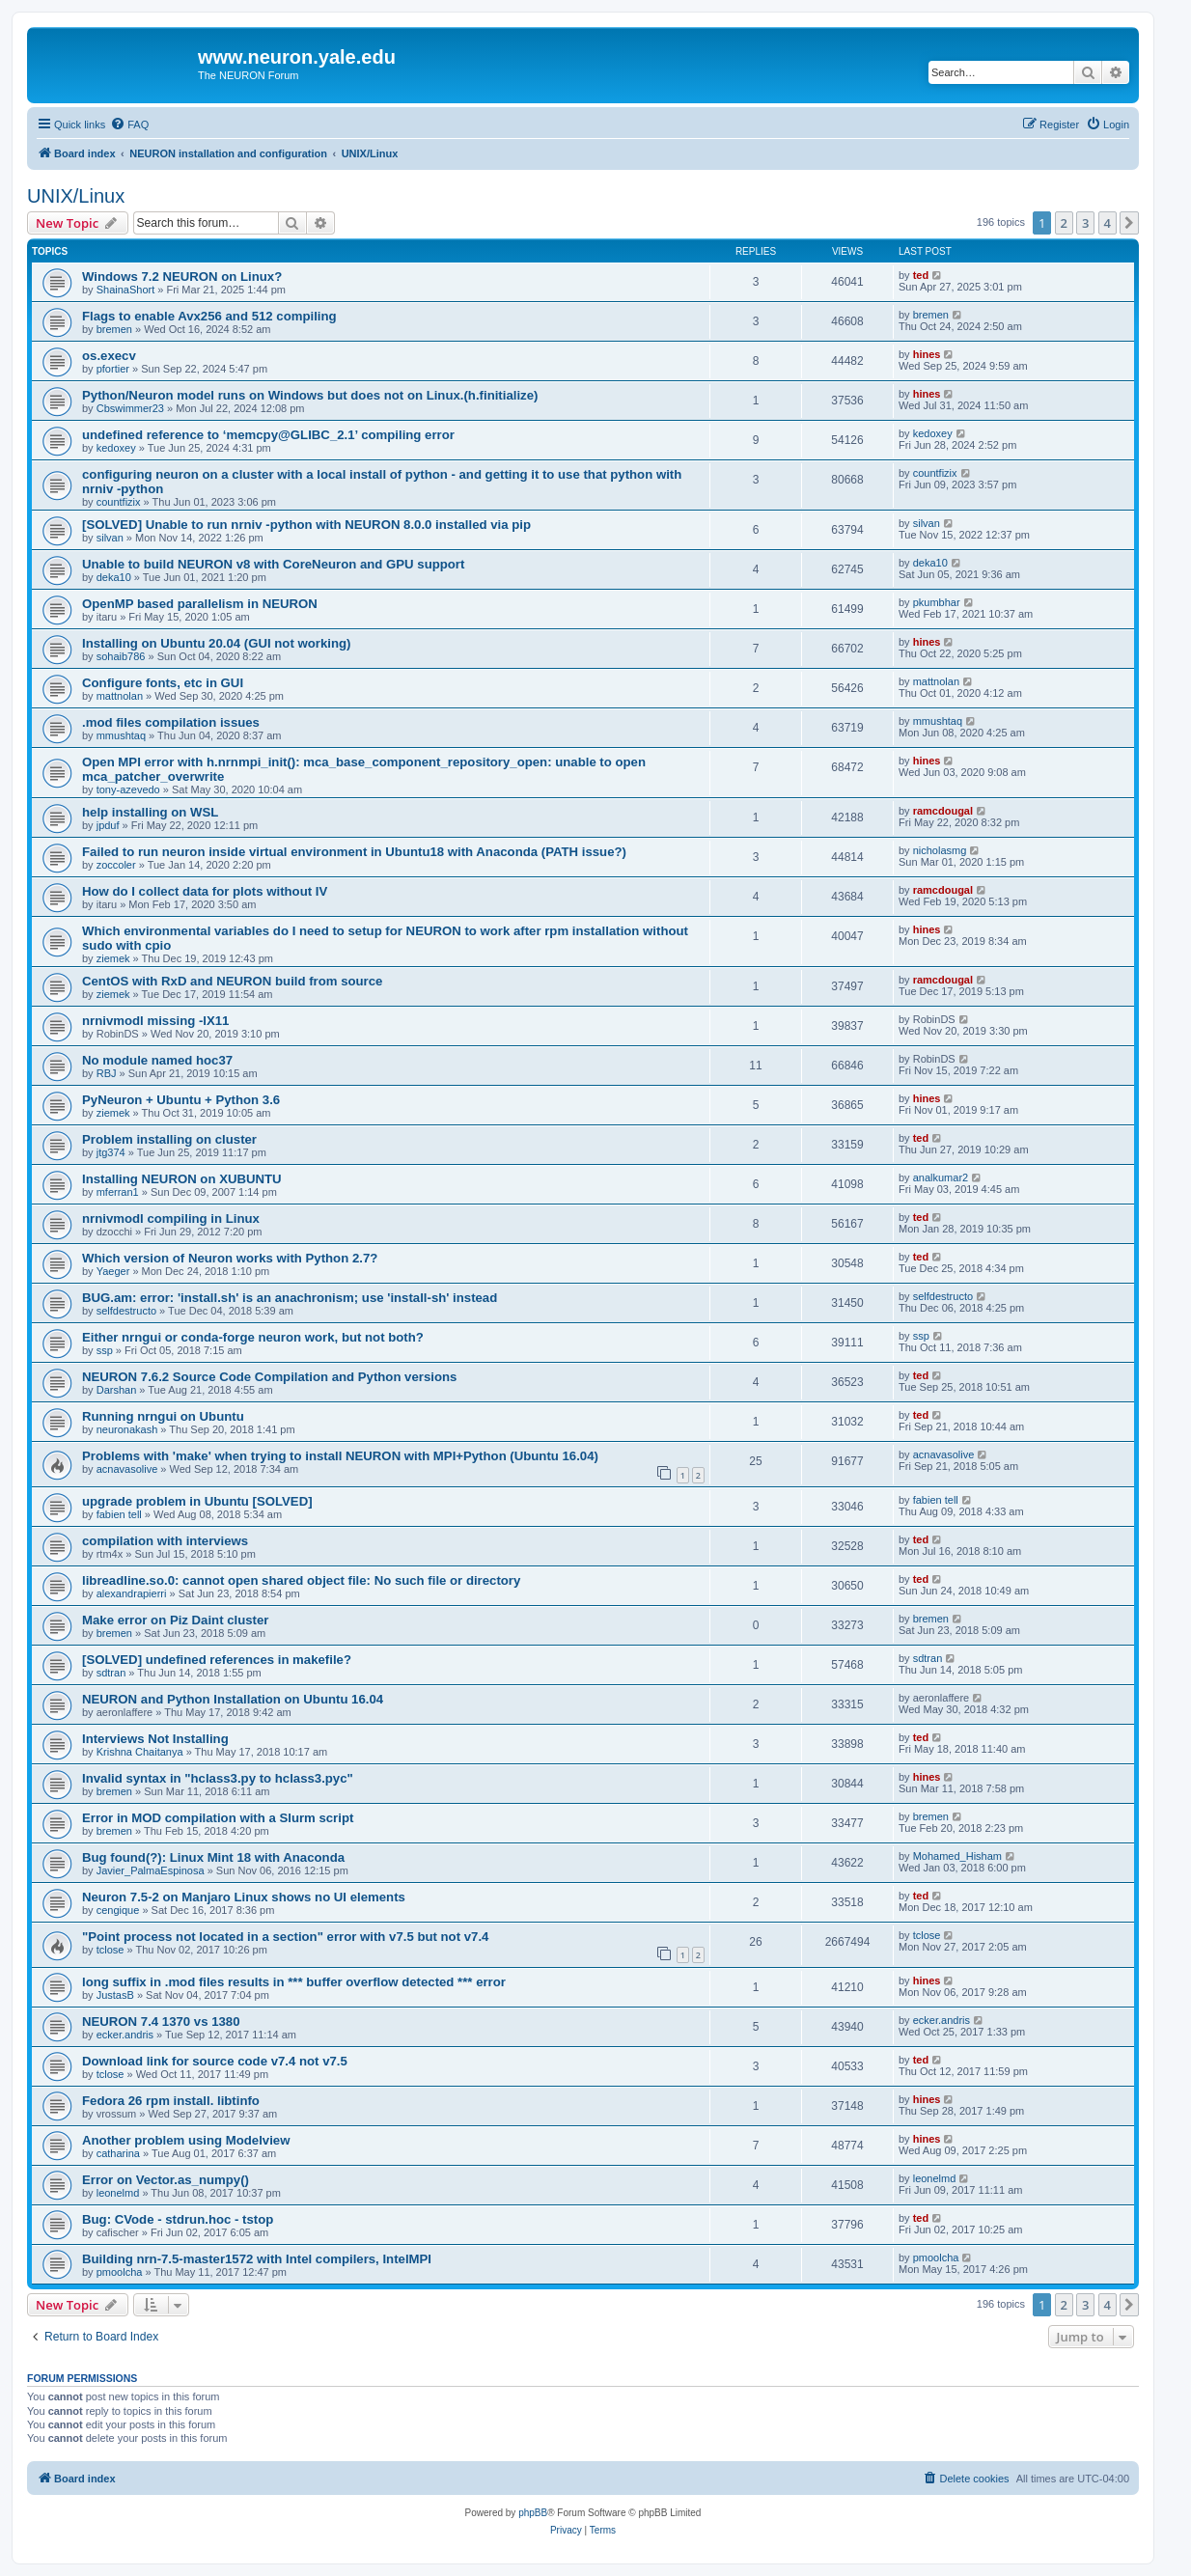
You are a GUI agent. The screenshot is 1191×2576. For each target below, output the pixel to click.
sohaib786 (121, 656)
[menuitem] (129, 124)
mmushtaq (121, 735)
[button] (1129, 223)
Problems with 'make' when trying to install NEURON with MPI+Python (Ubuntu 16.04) (340, 1456)
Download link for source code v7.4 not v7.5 (214, 2061)
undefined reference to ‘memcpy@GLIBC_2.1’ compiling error (268, 435)
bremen (114, 329)
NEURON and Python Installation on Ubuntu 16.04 (232, 1699)
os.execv (109, 355)
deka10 (114, 577)
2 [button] (1064, 223)
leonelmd (118, 2193)
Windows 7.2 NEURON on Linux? (182, 276)
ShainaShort (126, 289)
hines (927, 354)
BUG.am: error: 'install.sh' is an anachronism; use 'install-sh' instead (289, 1297)
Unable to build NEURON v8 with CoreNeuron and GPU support (273, 564)
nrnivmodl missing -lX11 (155, 1020)
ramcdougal (943, 811)
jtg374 (111, 1152)
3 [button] (1085, 223)
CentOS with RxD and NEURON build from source (232, 981)
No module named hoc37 (157, 1060)
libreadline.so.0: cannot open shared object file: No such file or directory (301, 1580)
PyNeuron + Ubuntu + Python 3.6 (181, 1100)
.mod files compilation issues (171, 722)
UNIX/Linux (76, 196)
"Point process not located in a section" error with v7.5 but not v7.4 (285, 1936)
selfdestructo (126, 1310)
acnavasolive (127, 1469)
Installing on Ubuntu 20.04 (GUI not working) (216, 643)
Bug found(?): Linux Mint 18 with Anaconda (213, 1857)
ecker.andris (125, 2034)
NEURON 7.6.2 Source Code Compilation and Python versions (269, 1377)
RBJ (107, 1073)
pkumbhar (936, 602)
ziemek (113, 958)
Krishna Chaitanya (140, 1752)
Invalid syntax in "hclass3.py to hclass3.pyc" (217, 1778)
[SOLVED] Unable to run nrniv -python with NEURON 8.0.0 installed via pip (306, 524)
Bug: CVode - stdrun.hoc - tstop (177, 2219)
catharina (118, 2153)
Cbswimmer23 (130, 408)
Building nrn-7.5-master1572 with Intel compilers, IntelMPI (256, 2259)
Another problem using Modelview (186, 2140)
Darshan (117, 1390)
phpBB (532, 2512)
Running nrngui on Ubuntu (163, 1416)
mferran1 (118, 1192)
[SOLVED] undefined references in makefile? (216, 1659)
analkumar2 (940, 1177)
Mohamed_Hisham (957, 1856)
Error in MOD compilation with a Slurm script (217, 1818)
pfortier (113, 368)
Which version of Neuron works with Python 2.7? (229, 1258)
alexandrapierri (132, 1593)
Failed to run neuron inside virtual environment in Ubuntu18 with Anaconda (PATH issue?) (354, 852)
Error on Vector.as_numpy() (165, 2180)
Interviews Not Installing (155, 1738)
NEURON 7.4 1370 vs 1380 (160, 2021)
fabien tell (119, 1514)
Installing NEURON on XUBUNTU (182, 1179)
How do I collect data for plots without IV (204, 891)
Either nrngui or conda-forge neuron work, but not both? (253, 1337)
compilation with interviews (165, 1541)
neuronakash (127, 1429)
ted (921, 275)
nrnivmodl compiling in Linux (171, 1218)
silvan (110, 537)
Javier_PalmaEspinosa (151, 1870)
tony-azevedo (128, 789)
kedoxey (116, 448)
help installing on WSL (150, 812)
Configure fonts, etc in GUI (162, 683)
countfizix (119, 502)
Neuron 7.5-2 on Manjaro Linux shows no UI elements (243, 1897)
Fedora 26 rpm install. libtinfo (171, 2100)
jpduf (108, 825)
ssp (105, 1350)
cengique (118, 1910)
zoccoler (116, 865)
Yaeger (113, 1271)
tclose (111, 1949)
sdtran (111, 1672)
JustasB (115, 1995)
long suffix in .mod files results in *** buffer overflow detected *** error (294, 1982)
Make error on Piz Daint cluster (175, 1620)
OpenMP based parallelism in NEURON (200, 603)
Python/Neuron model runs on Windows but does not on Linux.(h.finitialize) (310, 395)
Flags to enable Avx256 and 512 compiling (209, 316)
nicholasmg (940, 850)
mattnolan (120, 696)
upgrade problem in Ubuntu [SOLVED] (197, 1501)
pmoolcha (120, 2272)
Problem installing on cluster (169, 1139)
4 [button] (1107, 223)
